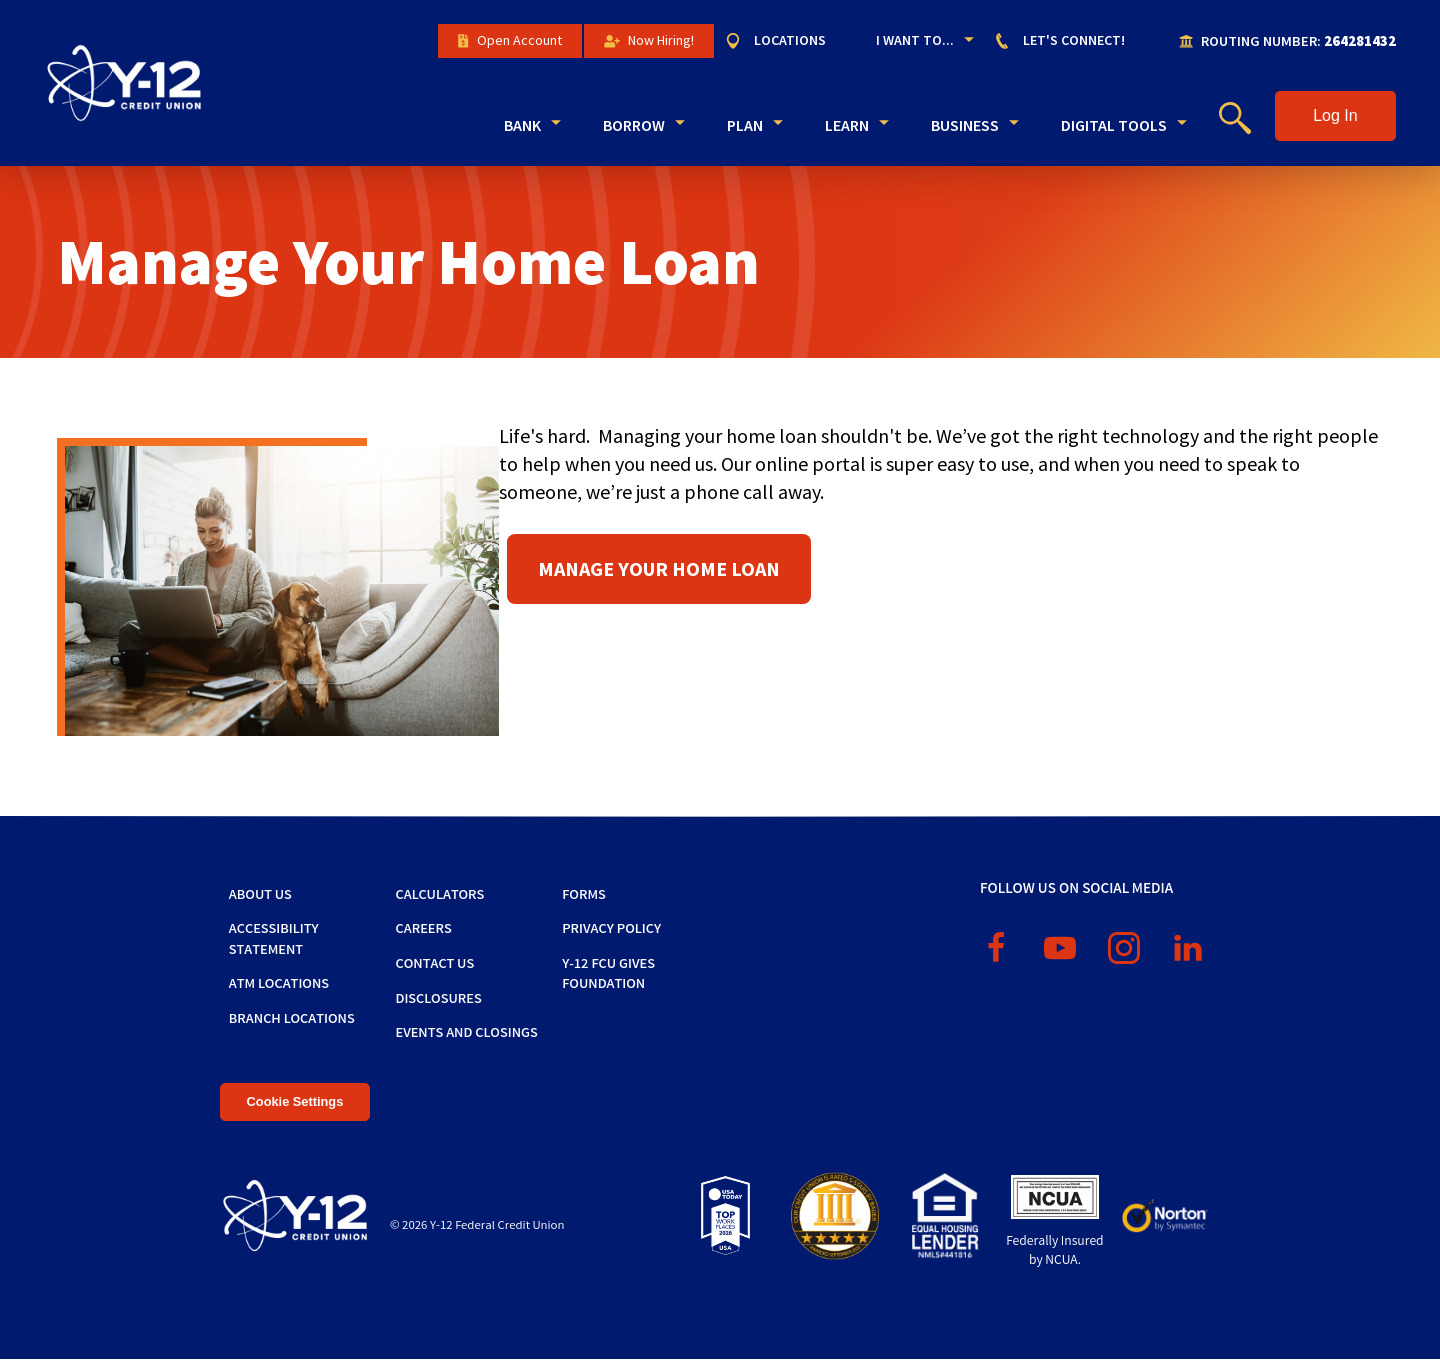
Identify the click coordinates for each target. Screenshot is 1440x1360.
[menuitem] (785, 41)
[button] (1335, 116)
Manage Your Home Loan (659, 568)
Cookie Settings (295, 1101)
